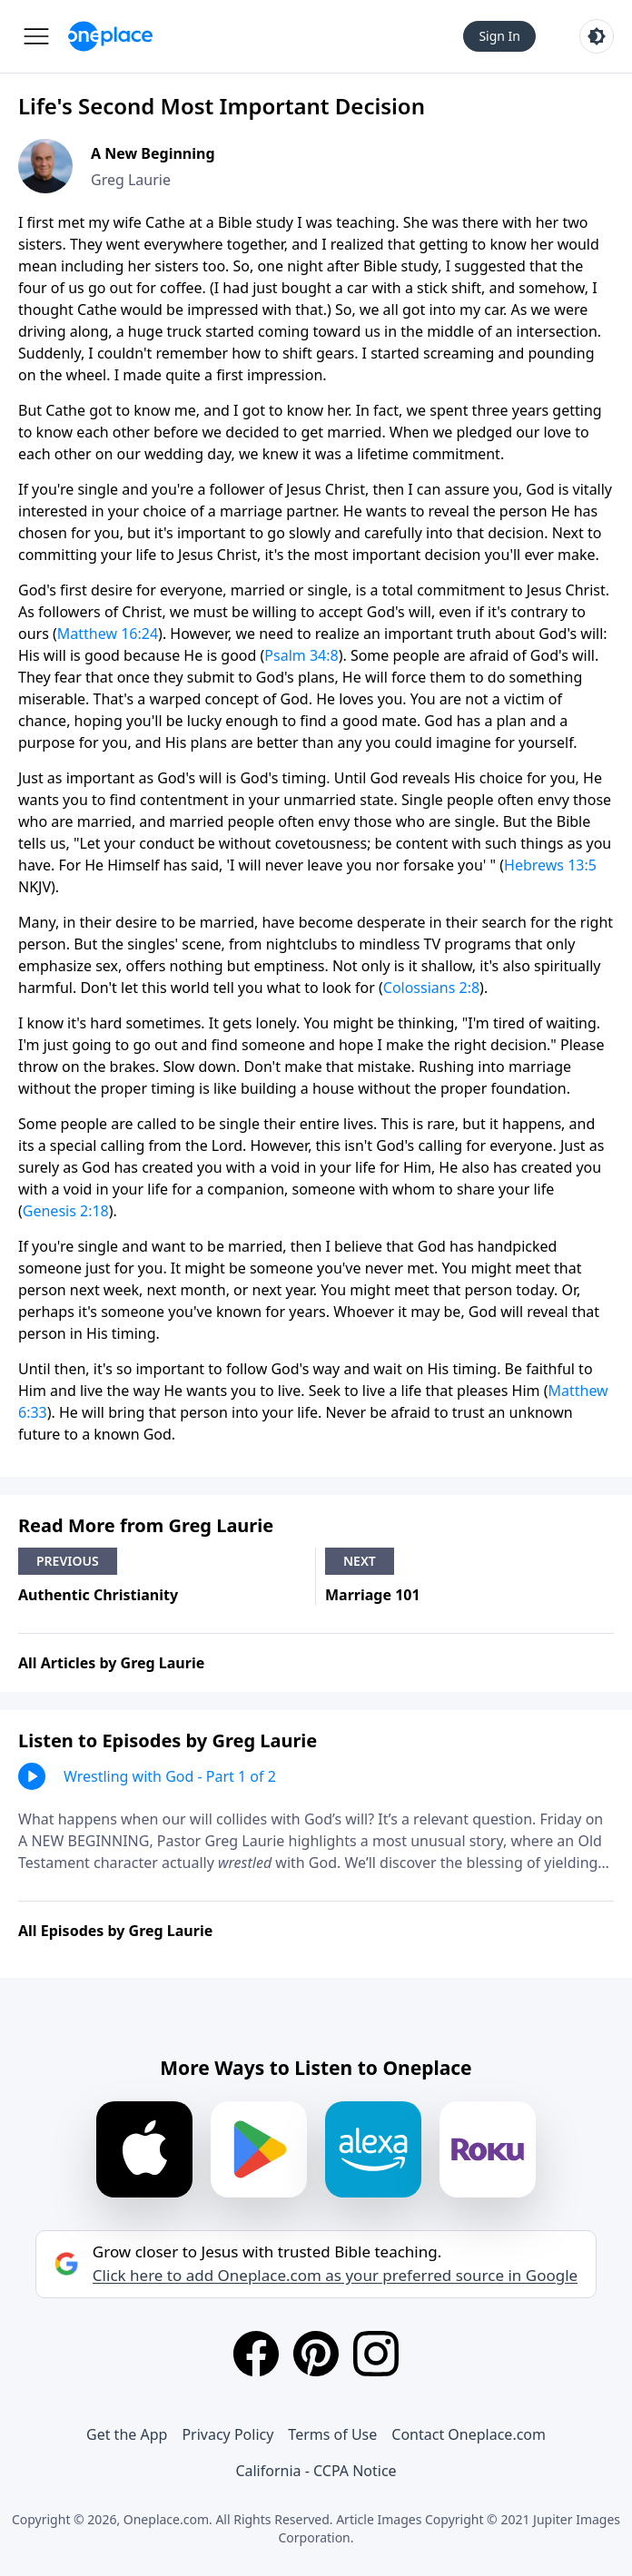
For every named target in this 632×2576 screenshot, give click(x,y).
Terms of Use (332, 2434)
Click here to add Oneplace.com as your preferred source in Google (335, 2276)
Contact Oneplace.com (468, 2434)
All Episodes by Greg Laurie (115, 1931)
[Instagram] (376, 2353)
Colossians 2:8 (431, 988)
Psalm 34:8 (301, 655)
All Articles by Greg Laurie (111, 1663)
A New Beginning (153, 153)
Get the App (126, 2434)
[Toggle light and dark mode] (596, 36)
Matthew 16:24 (107, 634)
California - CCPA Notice (315, 2471)
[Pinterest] (316, 2353)
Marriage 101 (372, 1595)
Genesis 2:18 (66, 1211)
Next (359, 1560)
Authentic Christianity (98, 1595)
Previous (67, 1560)
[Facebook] (256, 2353)
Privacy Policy (227, 2434)
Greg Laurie (131, 180)
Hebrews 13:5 (550, 865)
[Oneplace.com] (110, 36)
